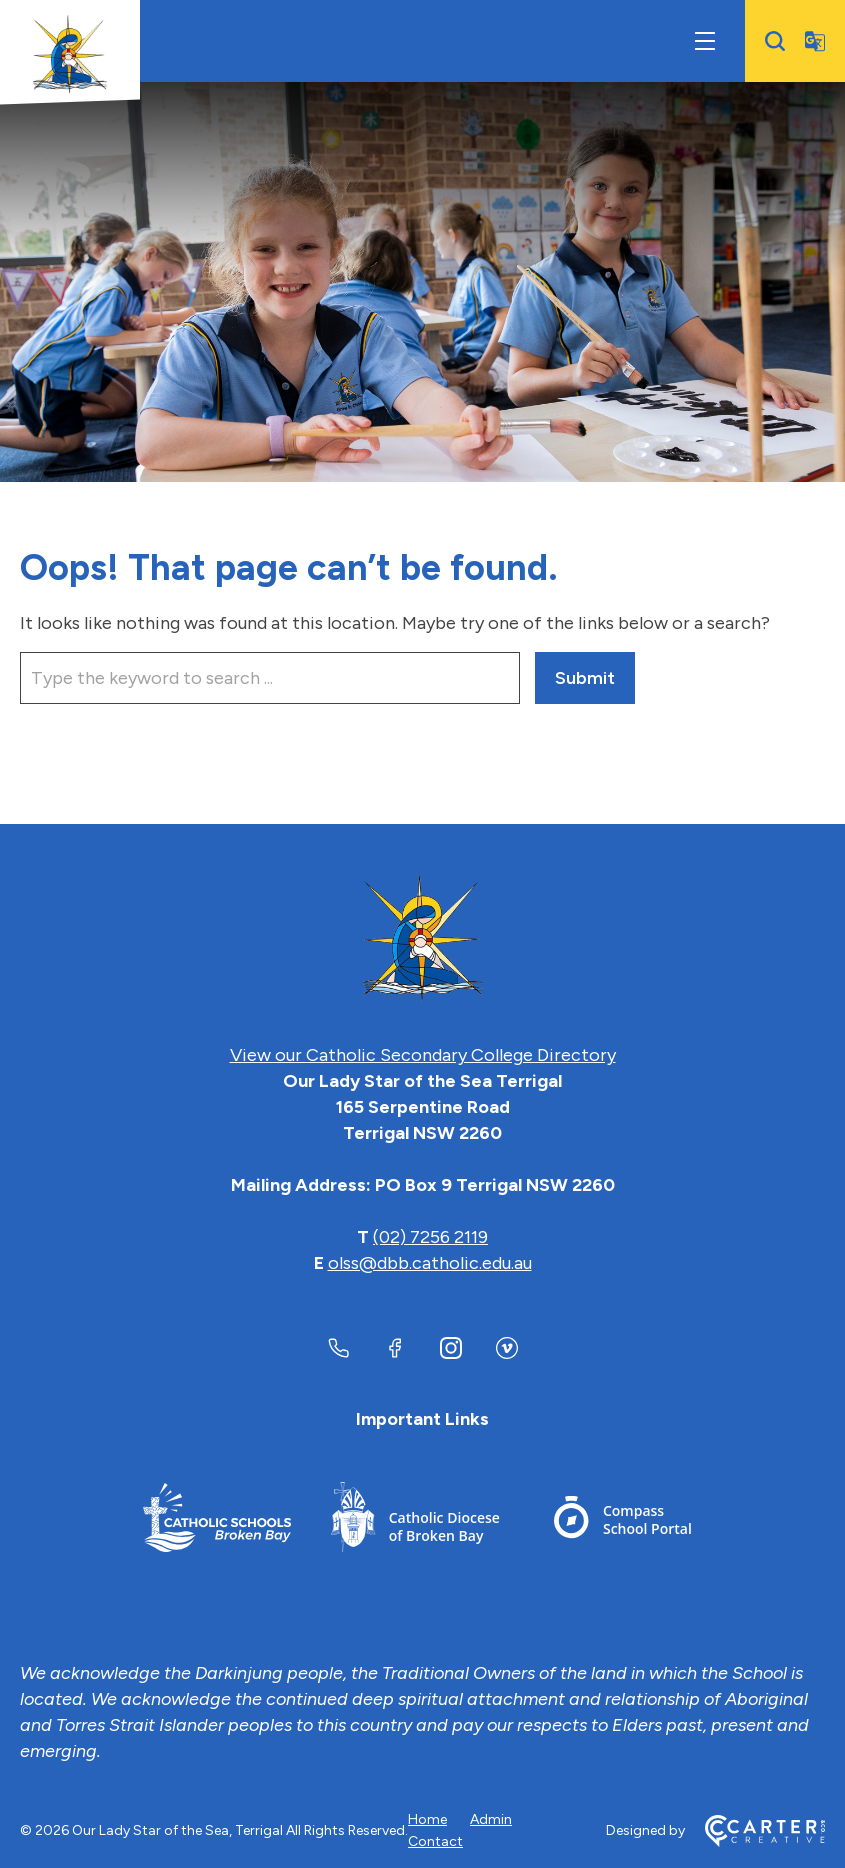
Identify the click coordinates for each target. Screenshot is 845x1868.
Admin (491, 1819)
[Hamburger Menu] (705, 41)
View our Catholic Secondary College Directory (423, 1055)
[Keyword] (270, 678)
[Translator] (815, 41)
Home (427, 1819)
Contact (435, 1841)
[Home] (422, 939)
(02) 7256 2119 (430, 1237)
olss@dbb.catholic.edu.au (430, 1263)
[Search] (775, 41)
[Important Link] (217, 1520)
